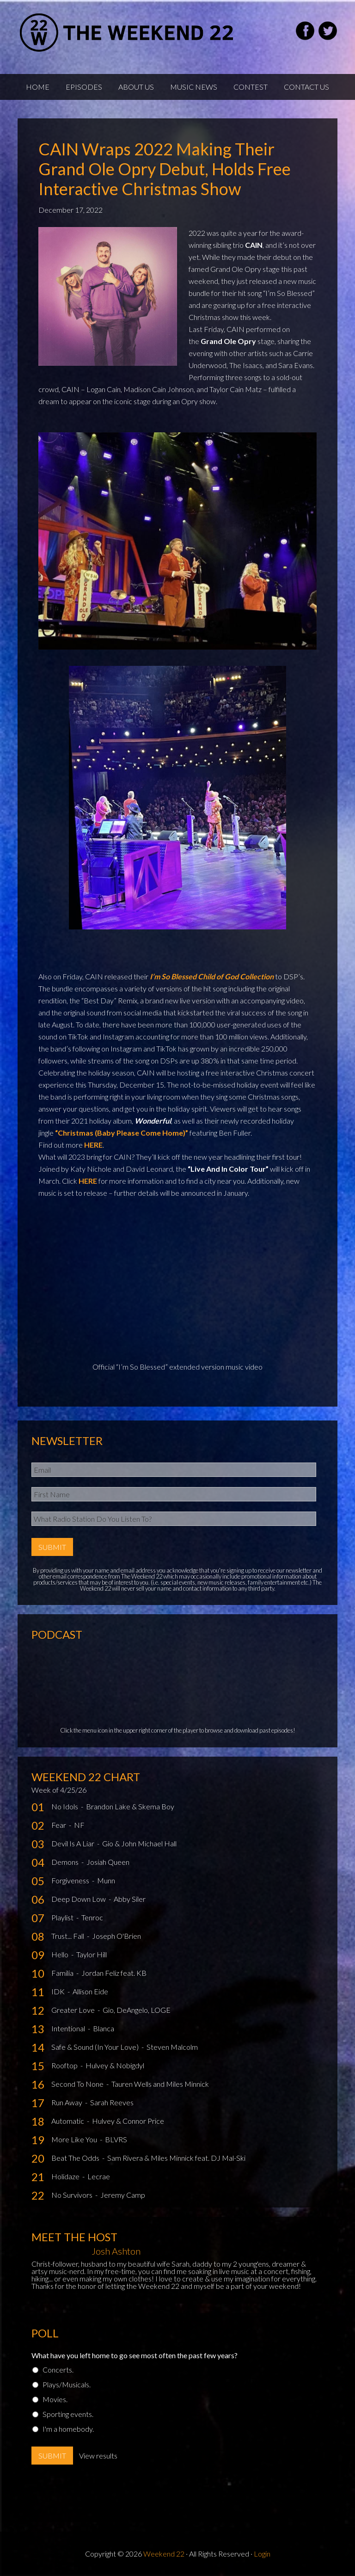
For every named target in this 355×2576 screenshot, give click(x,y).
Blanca (103, 2028)
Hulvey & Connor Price (128, 2120)
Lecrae (98, 2176)
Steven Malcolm (172, 2046)
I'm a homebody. (68, 2428)
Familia (63, 1972)
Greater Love (73, 2009)
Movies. (55, 2399)
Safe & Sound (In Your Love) (95, 2046)
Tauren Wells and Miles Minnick (160, 2083)
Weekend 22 (163, 2553)
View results (98, 2455)
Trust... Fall (68, 1935)
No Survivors (72, 2194)
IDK (58, 1991)
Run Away (67, 2102)
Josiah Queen (107, 1861)
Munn (106, 1880)
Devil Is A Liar (73, 1843)
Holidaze (66, 2176)
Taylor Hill (91, 1954)
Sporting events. (68, 2414)
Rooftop (65, 2065)
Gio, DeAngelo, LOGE (137, 2009)
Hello (60, 1954)
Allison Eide (90, 1991)
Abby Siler (130, 1898)
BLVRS (116, 2139)
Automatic (68, 2120)
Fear (59, 1824)
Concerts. (58, 2369)
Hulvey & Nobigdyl (115, 2065)
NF (79, 1824)
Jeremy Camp (122, 2194)
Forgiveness (71, 1880)
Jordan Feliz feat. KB (114, 1972)
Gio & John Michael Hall (139, 1843)
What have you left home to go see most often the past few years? (134, 2355)
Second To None (78, 2083)
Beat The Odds (76, 2157)
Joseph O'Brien (116, 1935)
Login (262, 2553)
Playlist (63, 1917)
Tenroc (92, 1917)
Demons (65, 1861)
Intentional (68, 2028)
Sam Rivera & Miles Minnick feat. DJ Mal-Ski (176, 2157)
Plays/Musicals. (67, 2384)
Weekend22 (127, 32)
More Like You (74, 2139)
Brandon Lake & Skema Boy (130, 1806)
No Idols (65, 1806)
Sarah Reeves (112, 2102)
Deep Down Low (79, 1898)
